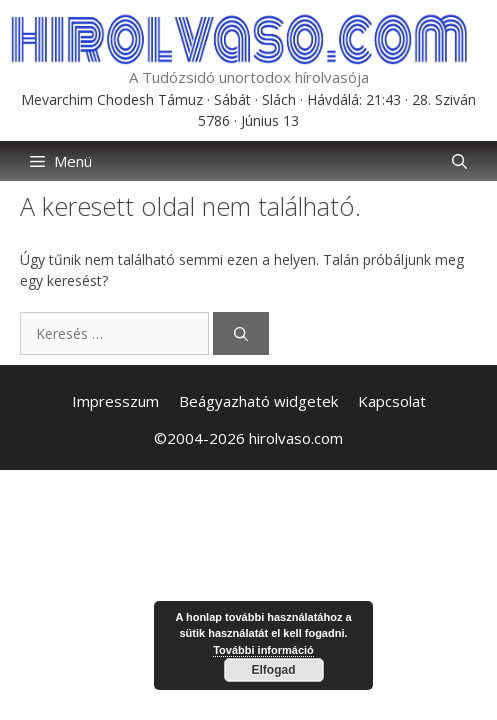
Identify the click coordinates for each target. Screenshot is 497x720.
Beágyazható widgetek (258, 401)
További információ (263, 650)
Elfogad (274, 670)
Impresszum (115, 401)
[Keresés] (241, 333)
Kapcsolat (392, 401)
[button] (459, 161)
